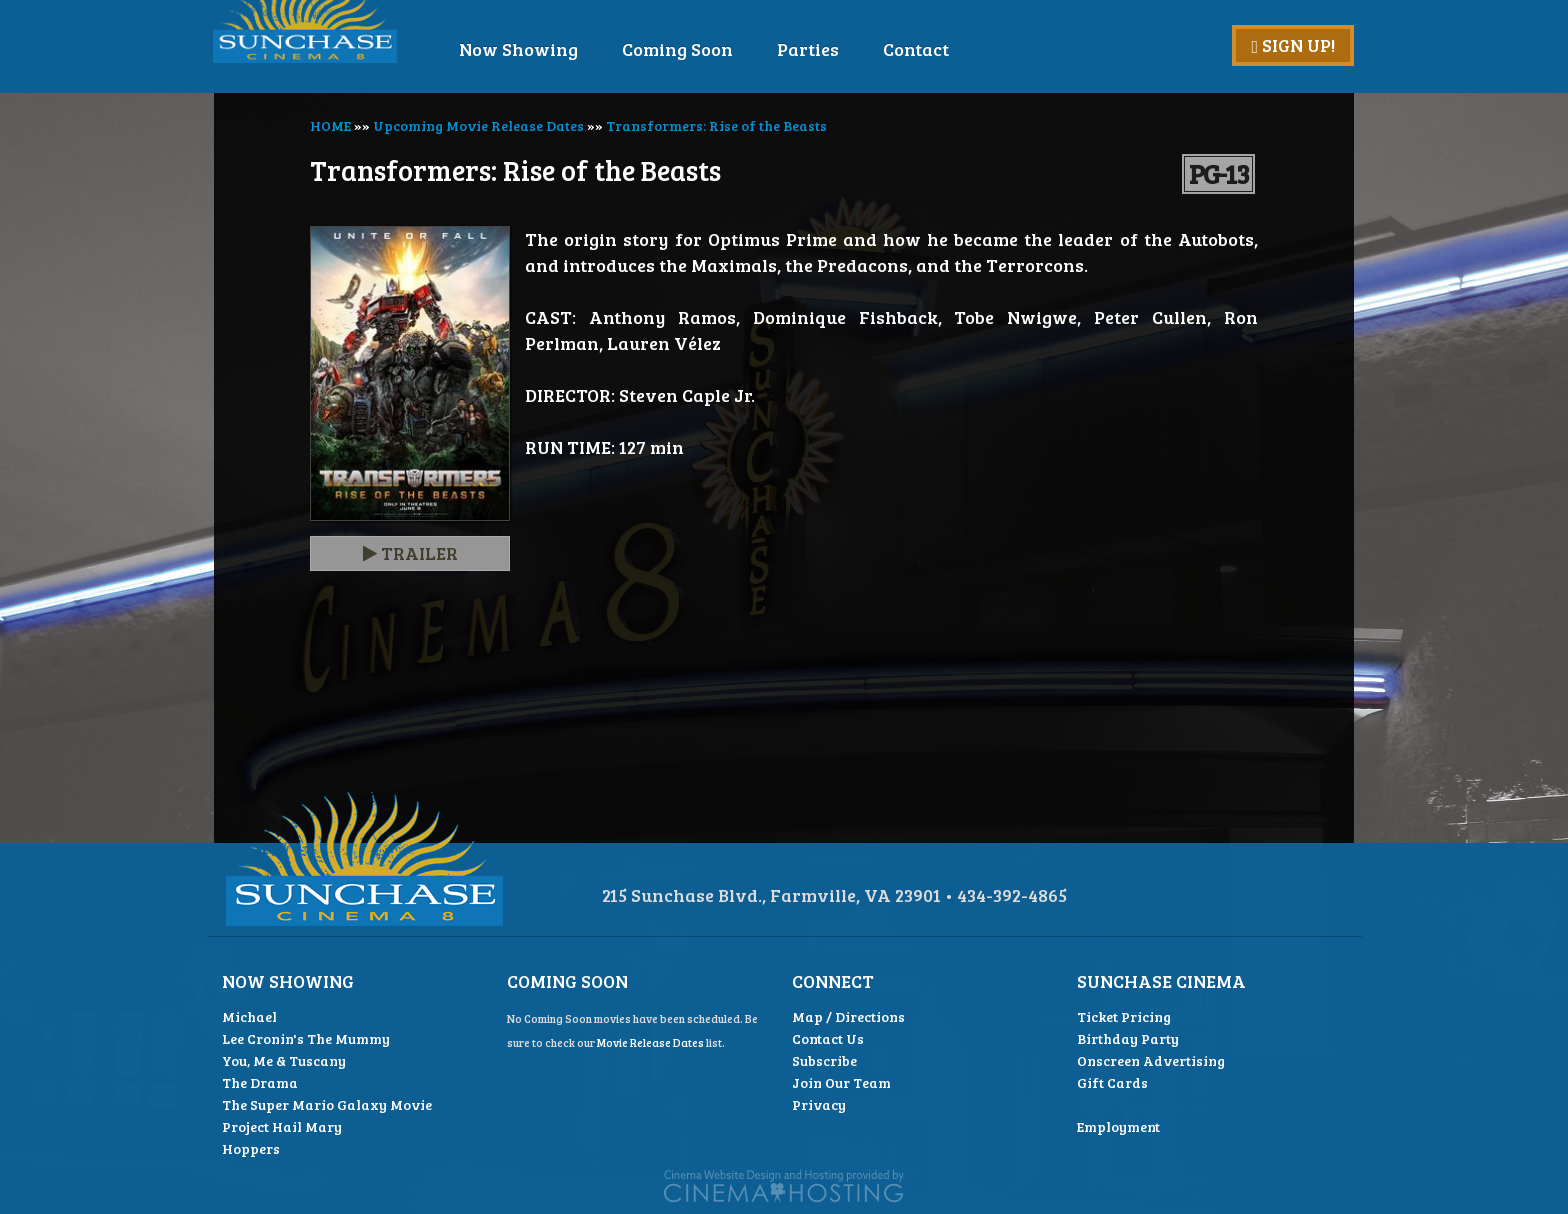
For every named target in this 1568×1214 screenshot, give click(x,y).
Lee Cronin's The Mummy (306, 1038)
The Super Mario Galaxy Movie (327, 1104)
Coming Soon (733, 49)
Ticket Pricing (1124, 1016)
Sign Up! (1293, 45)
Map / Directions (848, 1016)
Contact (972, 49)
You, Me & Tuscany (284, 1060)
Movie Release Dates (650, 1042)
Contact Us (828, 1038)
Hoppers (251, 1148)
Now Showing (574, 49)
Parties (864, 49)
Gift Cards (1112, 1082)
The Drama (260, 1082)
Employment (1118, 1126)
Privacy (819, 1104)
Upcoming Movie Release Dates (478, 125)
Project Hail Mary (282, 1126)
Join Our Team (841, 1082)
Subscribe (824, 1060)
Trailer (410, 553)
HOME (330, 125)
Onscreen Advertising (1151, 1060)
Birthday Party (1128, 1038)
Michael (249, 1016)
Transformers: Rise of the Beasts (716, 125)
